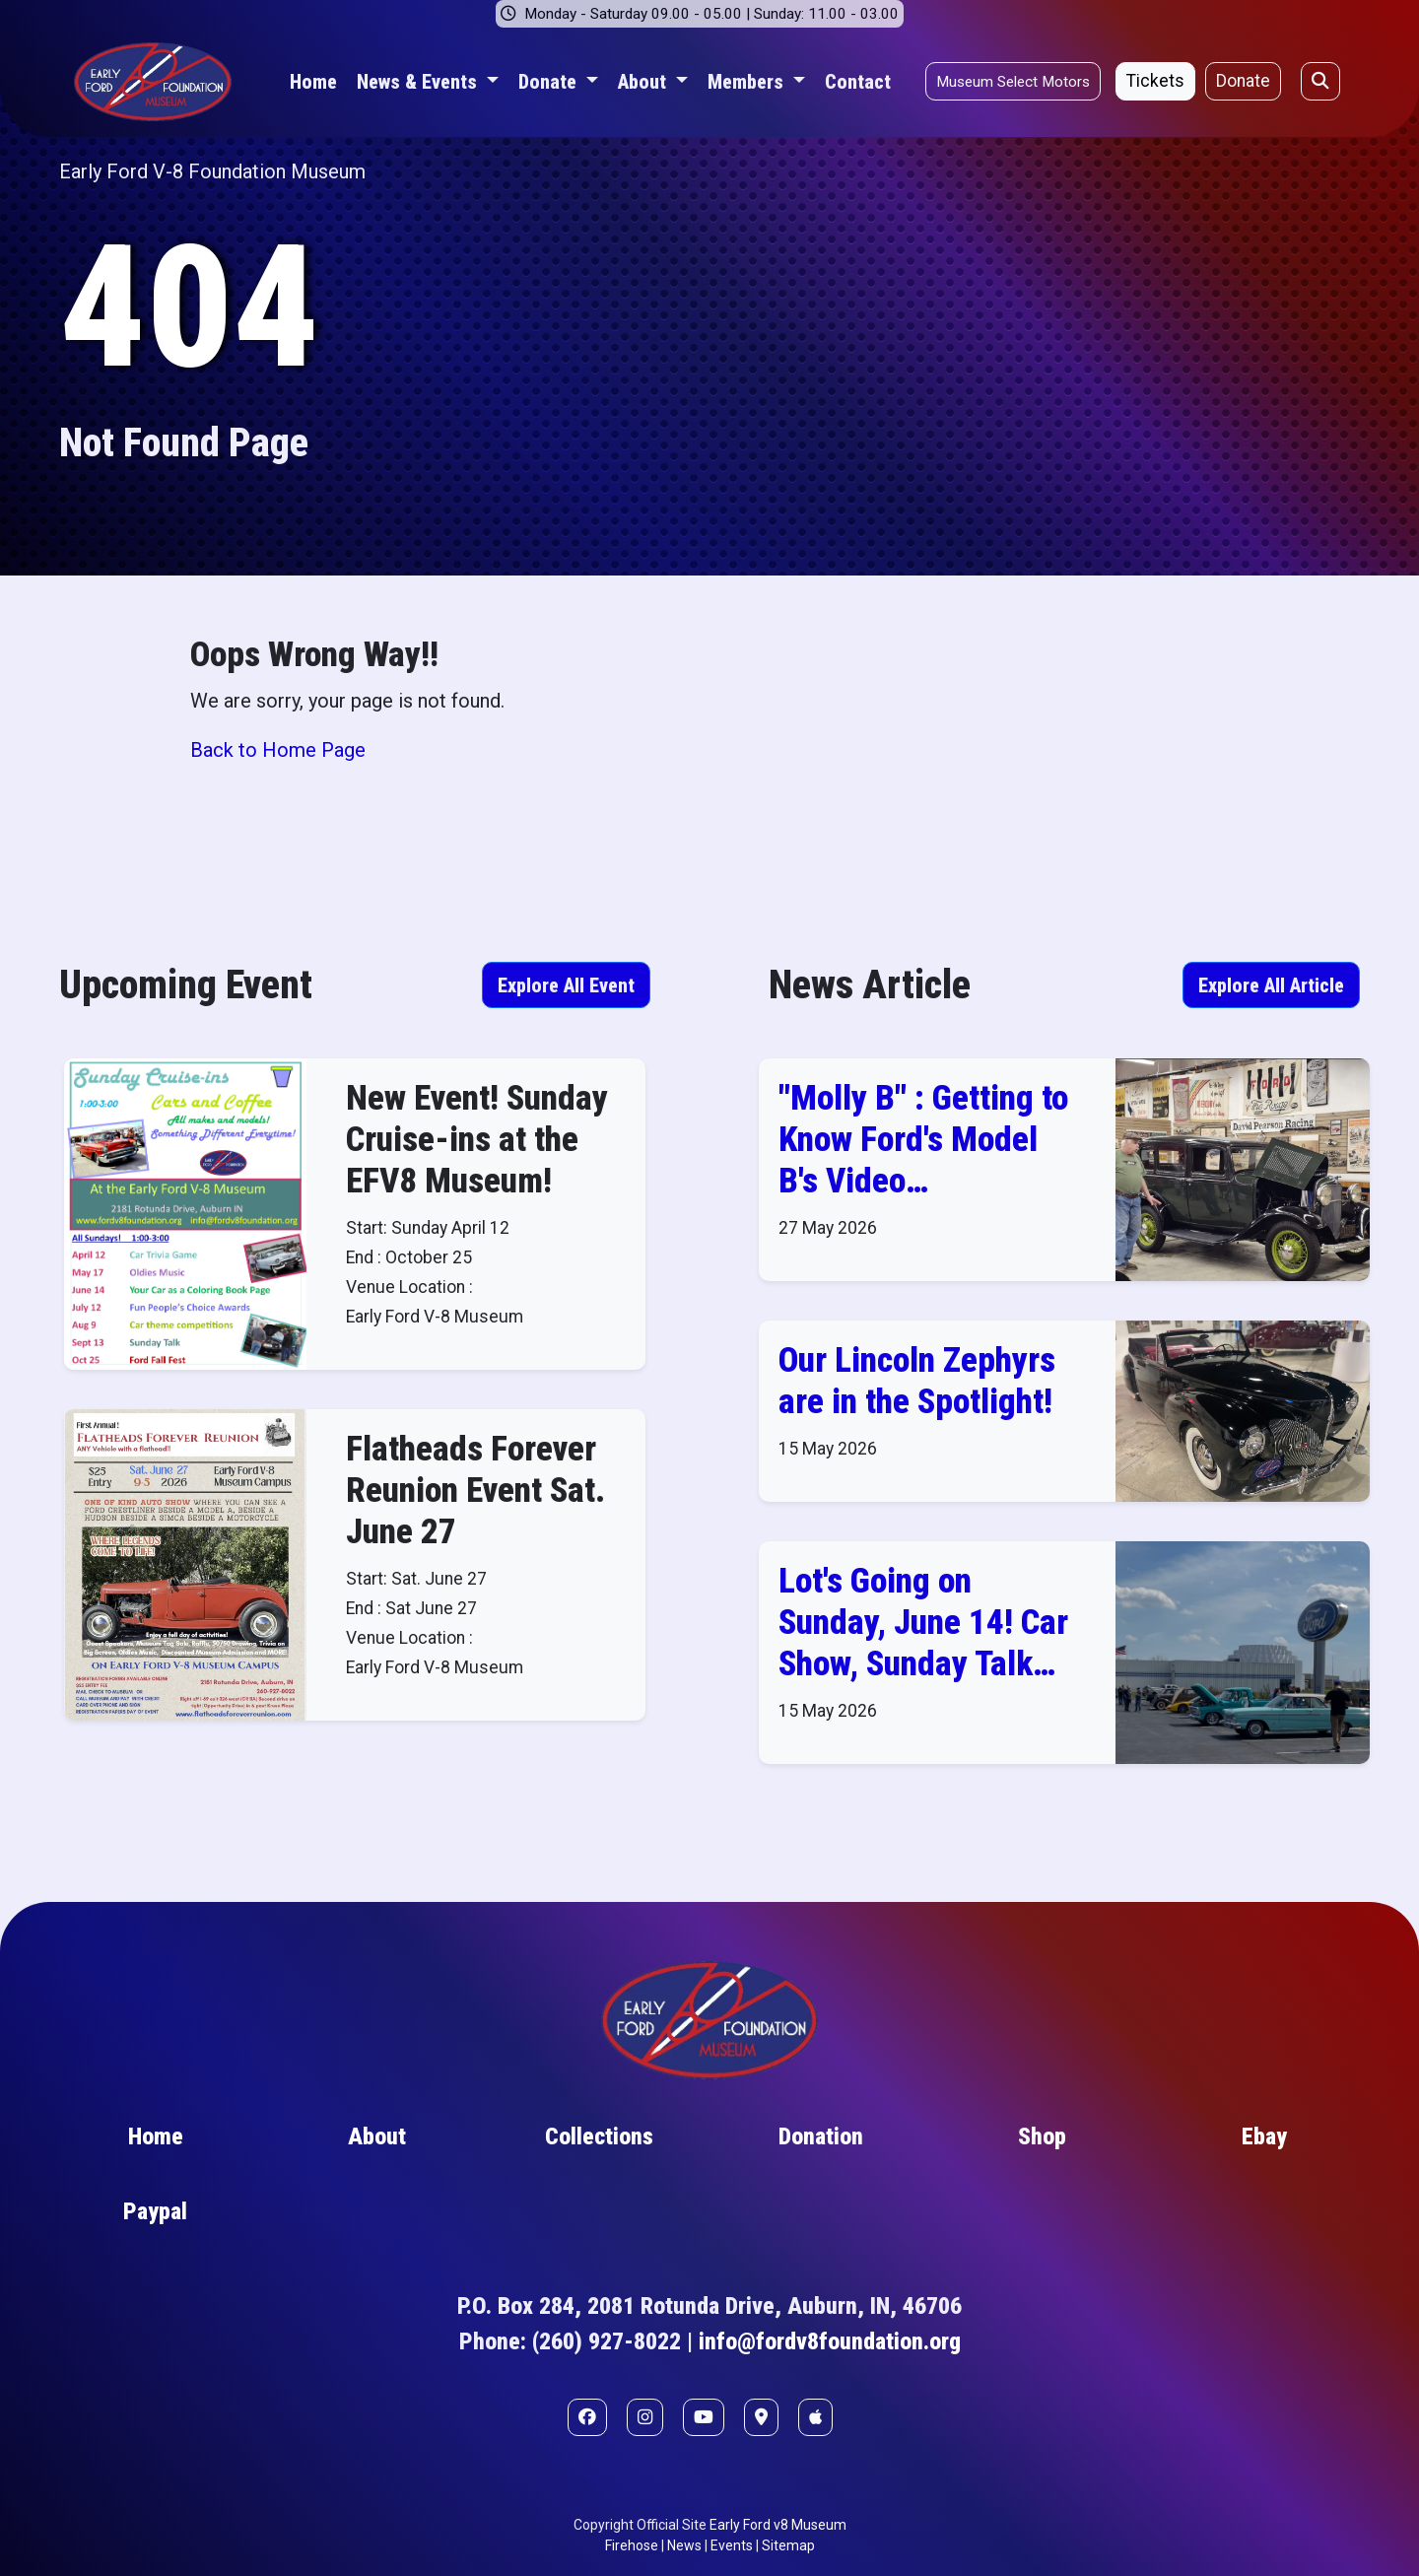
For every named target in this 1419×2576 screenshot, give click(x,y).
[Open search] (1320, 81)
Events (731, 2545)
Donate (1243, 81)
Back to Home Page (278, 750)
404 (189, 307)
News (684, 2545)
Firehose (631, 2545)
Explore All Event (566, 985)
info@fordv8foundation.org (830, 2341)
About (377, 2136)
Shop (1042, 2136)
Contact (858, 82)
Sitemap (788, 2545)
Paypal (155, 2211)
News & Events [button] (419, 82)
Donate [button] (549, 82)
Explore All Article (1271, 985)
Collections (599, 2136)
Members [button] (748, 82)
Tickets (1155, 81)
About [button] (644, 82)
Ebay (1264, 2136)
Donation (820, 2136)
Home (313, 82)
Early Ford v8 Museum (778, 2525)
